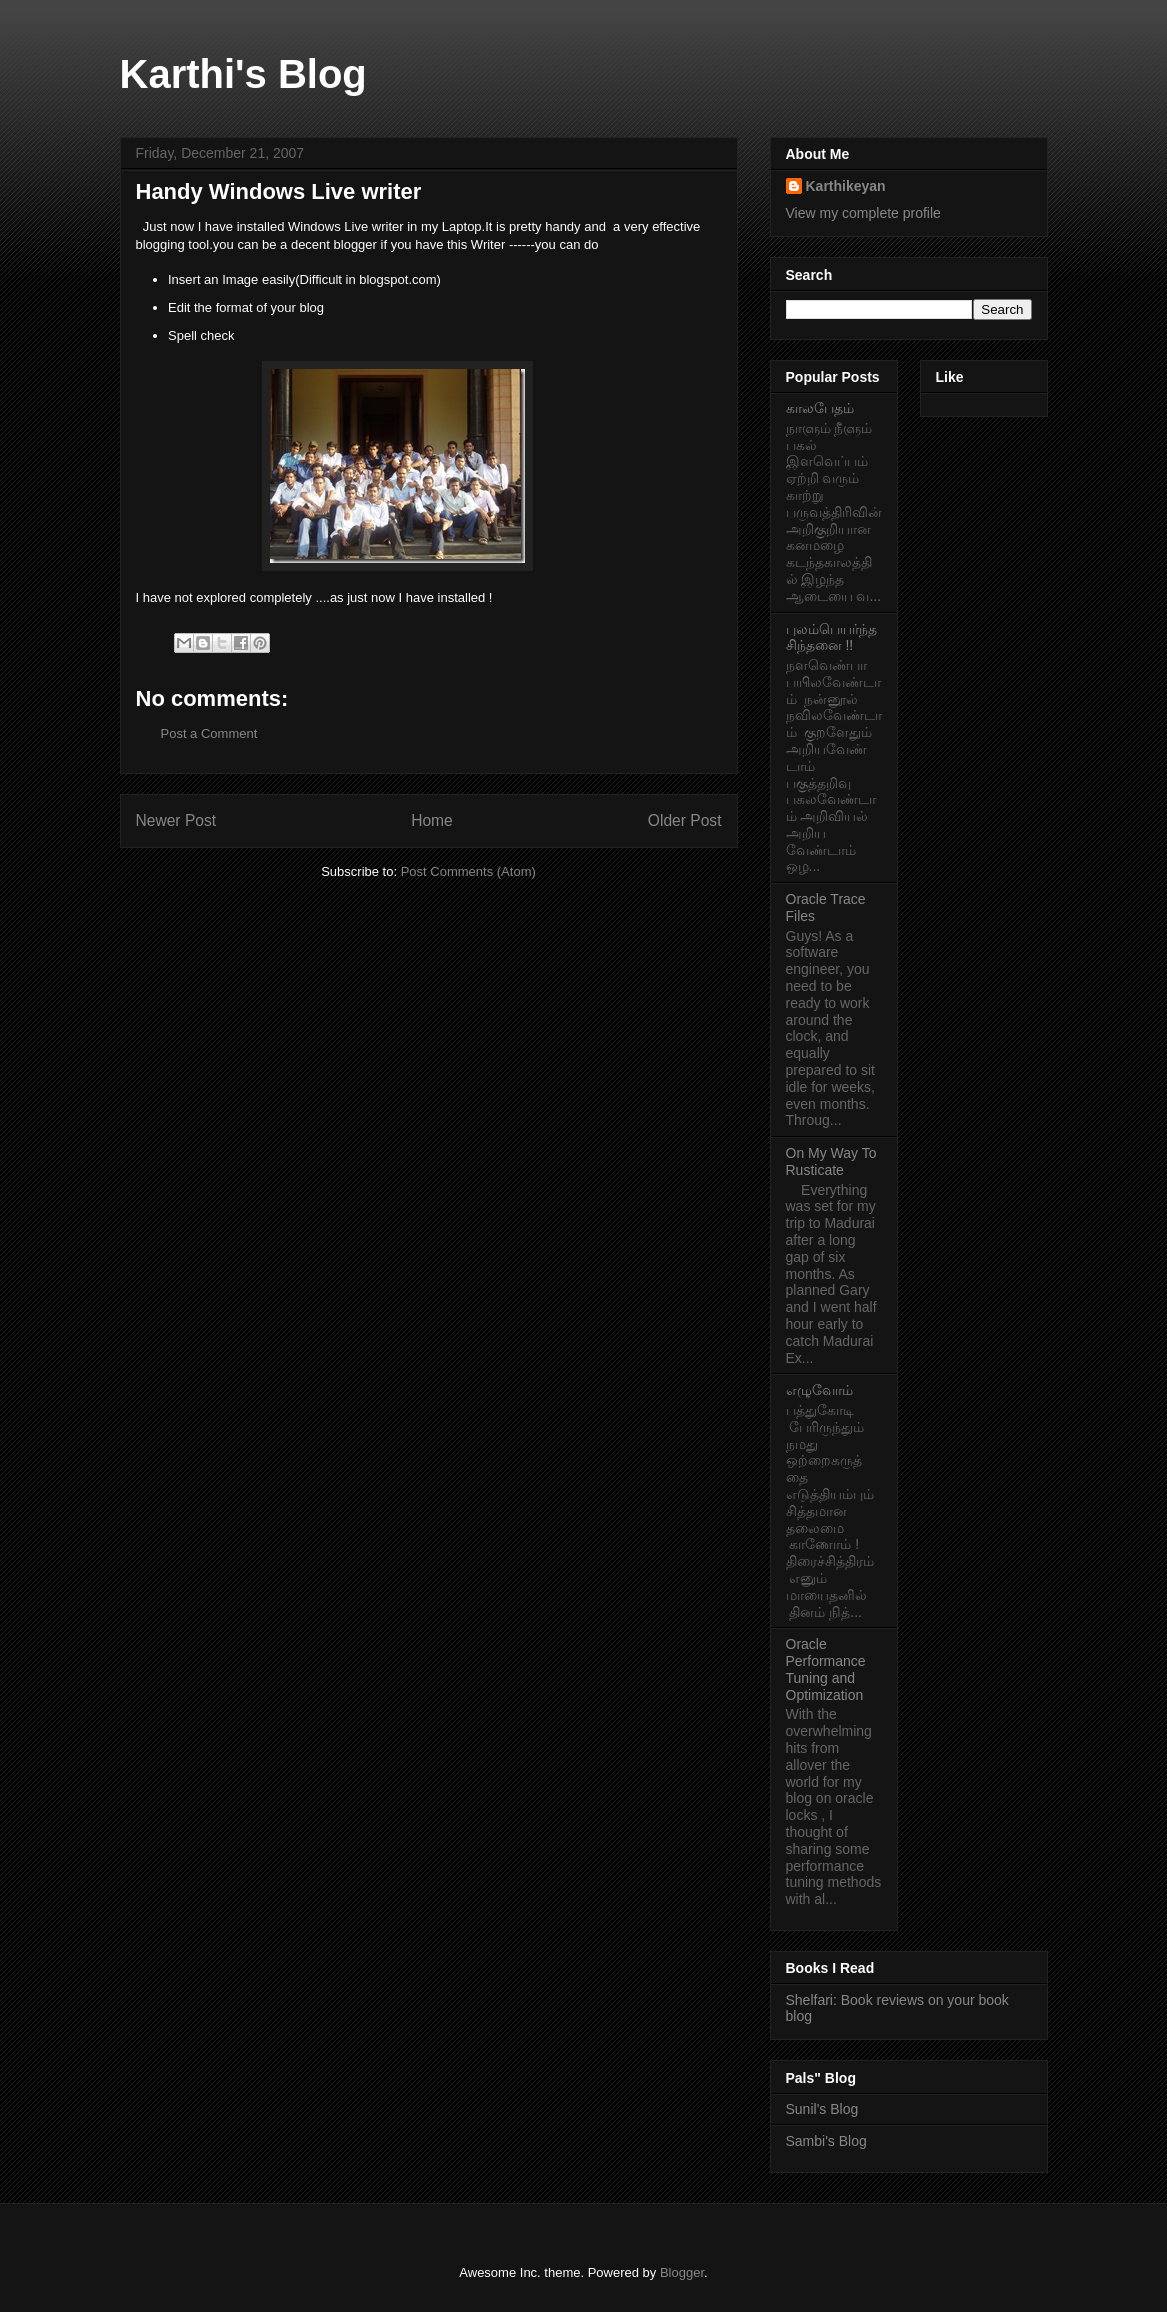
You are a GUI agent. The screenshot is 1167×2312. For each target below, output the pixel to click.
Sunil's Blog (822, 2109)
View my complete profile (863, 213)
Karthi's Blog (243, 74)
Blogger (682, 2272)
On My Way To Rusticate (831, 1161)
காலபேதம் (820, 408)
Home (432, 820)
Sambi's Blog (826, 2141)
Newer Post (176, 820)
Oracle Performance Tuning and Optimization (826, 1669)
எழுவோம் (819, 1390)
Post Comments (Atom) (468, 871)
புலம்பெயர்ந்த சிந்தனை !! (831, 637)
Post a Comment (209, 733)
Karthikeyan (846, 186)
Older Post (685, 820)
